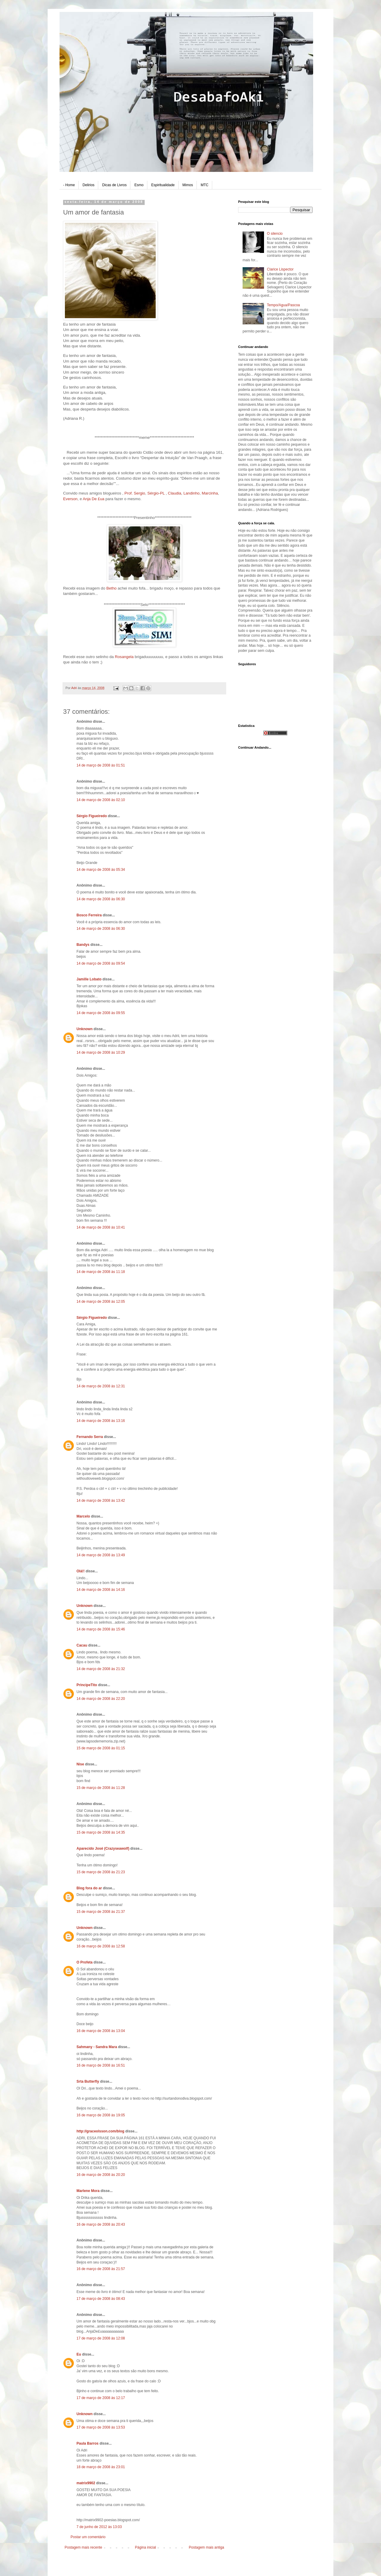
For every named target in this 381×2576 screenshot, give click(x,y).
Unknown (84, 1029)
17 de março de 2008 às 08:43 (100, 2299)
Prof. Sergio (134, 493)
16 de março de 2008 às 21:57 (100, 2269)
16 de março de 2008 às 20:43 (100, 2224)
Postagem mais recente (83, 2547)
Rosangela (124, 657)
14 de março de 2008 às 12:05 (100, 1301)
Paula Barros (87, 2443)
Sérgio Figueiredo (91, 816)
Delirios (88, 185)
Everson (70, 499)
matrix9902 (85, 2483)
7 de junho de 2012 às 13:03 (99, 2527)
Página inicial (145, 2547)
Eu (78, 2354)
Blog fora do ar (89, 1888)
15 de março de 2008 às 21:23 (100, 1872)
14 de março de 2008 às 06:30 (100, 899)
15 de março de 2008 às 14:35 (100, 1832)
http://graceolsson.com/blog (100, 2131)
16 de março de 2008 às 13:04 (100, 2031)
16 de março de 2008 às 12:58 (100, 1946)
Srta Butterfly (87, 2081)
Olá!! (80, 1571)
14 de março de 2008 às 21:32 (100, 1669)
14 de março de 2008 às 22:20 (100, 1699)
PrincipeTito (86, 1685)
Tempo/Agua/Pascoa (283, 305)
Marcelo (83, 1516)
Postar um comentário (88, 2537)
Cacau (81, 1645)
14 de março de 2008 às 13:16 (100, 1421)
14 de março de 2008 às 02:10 (100, 800)
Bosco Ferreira (89, 915)
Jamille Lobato (89, 979)
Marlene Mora (87, 2191)
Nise (80, 1764)
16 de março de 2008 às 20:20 (100, 2175)
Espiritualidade (163, 185)
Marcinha (210, 493)
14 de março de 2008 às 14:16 (100, 1590)
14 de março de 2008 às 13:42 (100, 1500)
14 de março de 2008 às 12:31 (100, 1386)
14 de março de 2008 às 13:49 (100, 1555)
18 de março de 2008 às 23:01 (100, 2467)
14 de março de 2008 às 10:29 (100, 1052)
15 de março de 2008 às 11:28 (100, 1788)
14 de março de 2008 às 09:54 (100, 963)
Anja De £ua (93, 499)
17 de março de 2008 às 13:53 (100, 2427)
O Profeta (84, 1962)
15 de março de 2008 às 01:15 (100, 1748)
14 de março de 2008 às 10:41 (100, 1227)
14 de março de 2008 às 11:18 (100, 1272)
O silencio (275, 233)
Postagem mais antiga (206, 2547)
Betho (111, 588)
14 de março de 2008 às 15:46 (100, 1629)
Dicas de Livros (114, 185)
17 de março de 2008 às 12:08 (100, 2338)
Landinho (191, 493)
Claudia (174, 493)
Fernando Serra (89, 1437)
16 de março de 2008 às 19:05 (100, 2115)
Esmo (138, 185)
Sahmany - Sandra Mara (96, 2047)
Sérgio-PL (156, 493)
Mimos (187, 185)
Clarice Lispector (280, 269)
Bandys (82, 945)
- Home (69, 185)
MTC (204, 185)
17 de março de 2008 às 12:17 (100, 2398)
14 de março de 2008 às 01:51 (100, 765)
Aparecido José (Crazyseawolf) (102, 1848)
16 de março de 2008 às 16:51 (100, 2065)
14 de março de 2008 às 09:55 (100, 1013)
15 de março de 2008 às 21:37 (100, 1912)
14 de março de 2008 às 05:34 (100, 870)
